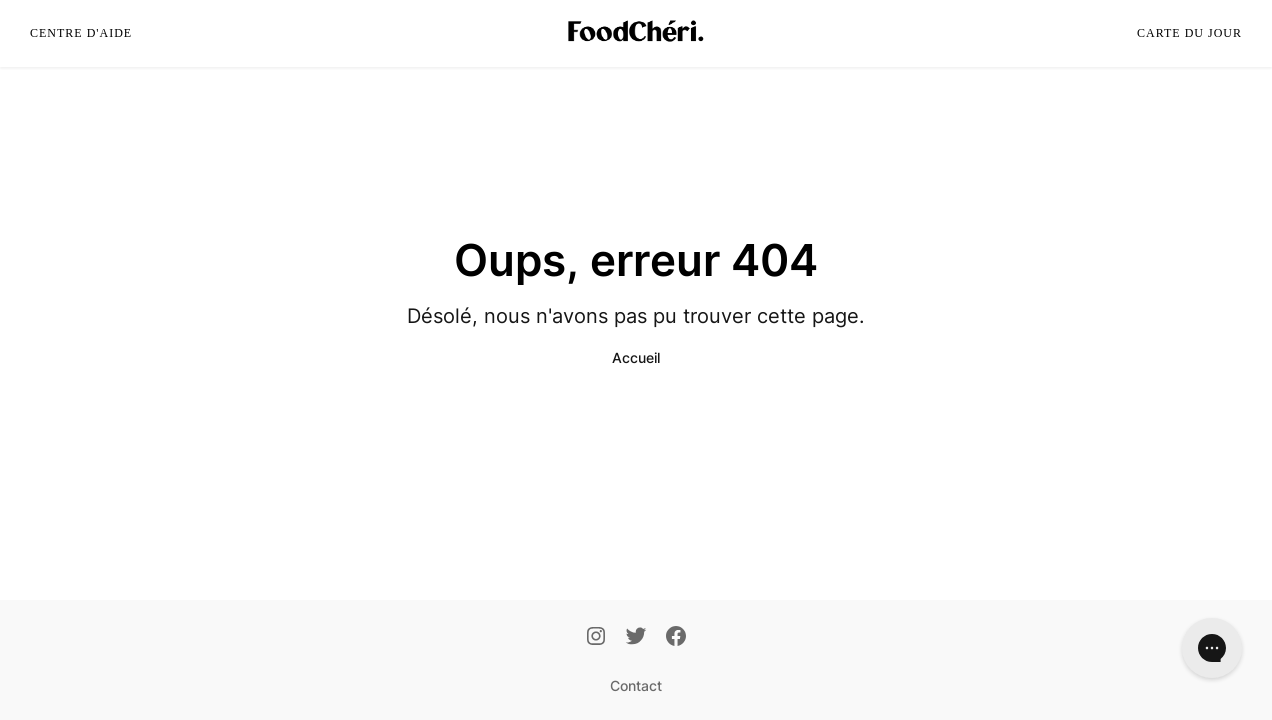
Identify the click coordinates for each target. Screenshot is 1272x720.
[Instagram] (596, 638)
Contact (636, 685)
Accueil (636, 357)
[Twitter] (636, 638)
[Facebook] (676, 638)
